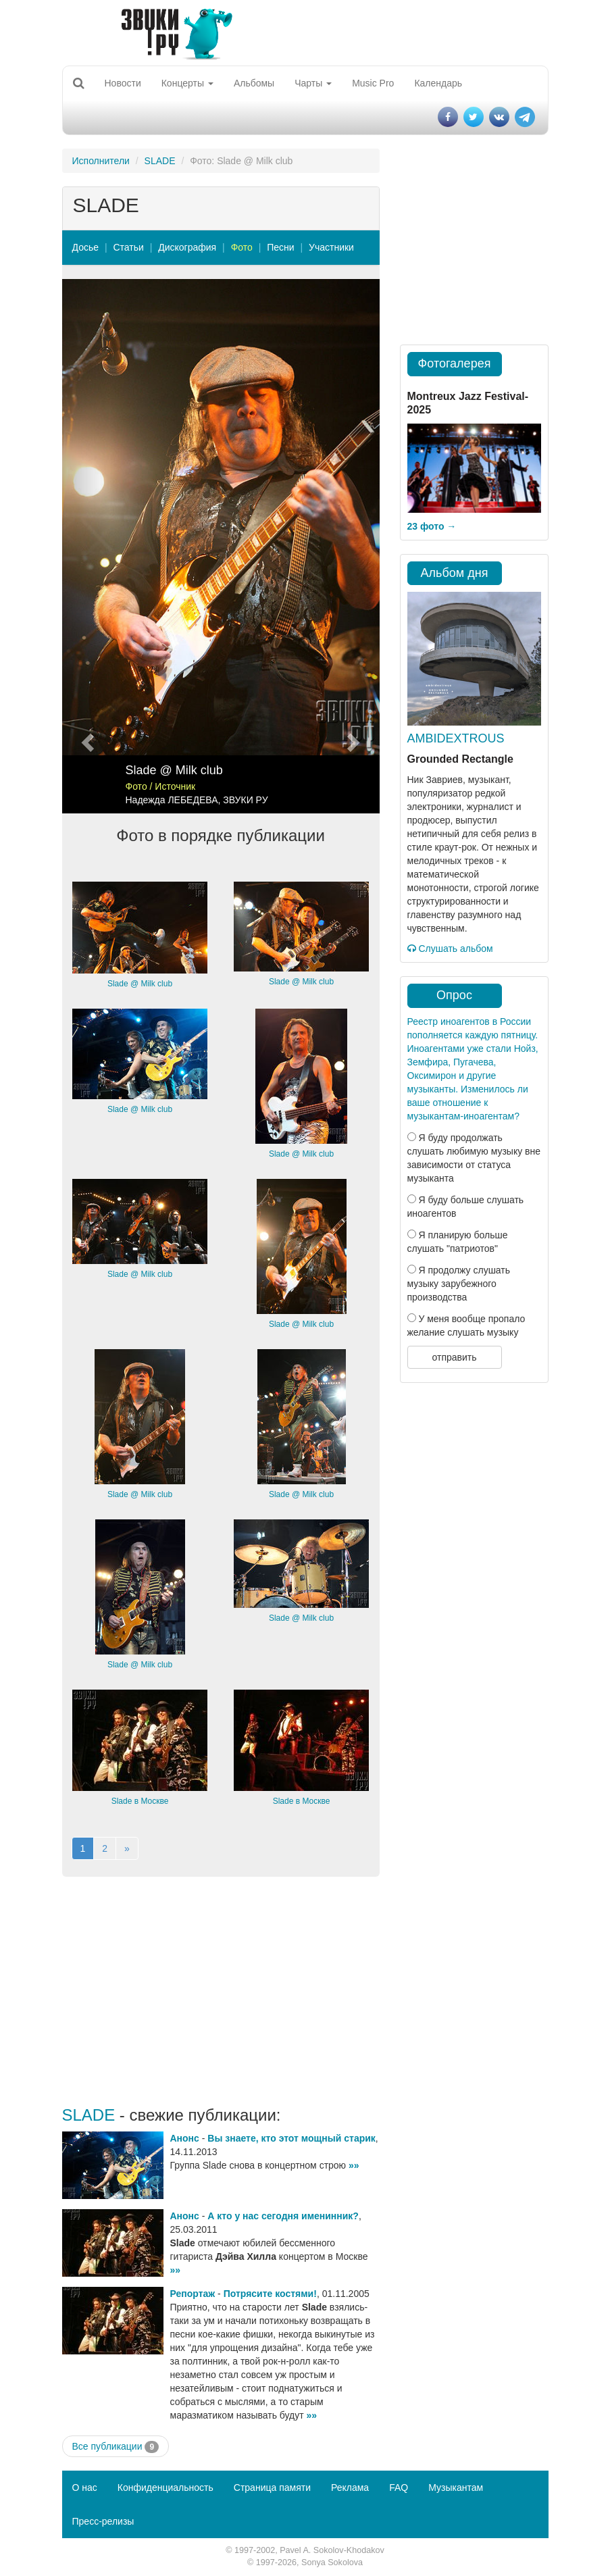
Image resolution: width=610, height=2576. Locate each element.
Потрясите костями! (270, 2293)
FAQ (398, 2487)
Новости (123, 83)
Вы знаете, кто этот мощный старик (291, 2138)
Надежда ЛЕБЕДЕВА (172, 799)
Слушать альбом (450, 948)
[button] (86, 546)
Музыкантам (455, 2487)
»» (354, 2165)
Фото (242, 247)
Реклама (350, 2487)
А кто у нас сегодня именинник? (283, 2216)
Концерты (187, 83)
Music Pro (373, 83)
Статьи (128, 247)
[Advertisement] (221, 1991)
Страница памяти (272, 2487)
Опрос (454, 995)
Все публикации (115, 2447)
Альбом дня (454, 573)
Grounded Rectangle (460, 759)
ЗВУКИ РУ (245, 799)
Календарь (438, 83)
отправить (454, 1357)
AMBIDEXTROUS (456, 738)
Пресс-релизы (103, 2521)
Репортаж (192, 2293)
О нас (84, 2487)
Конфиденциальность (165, 2487)
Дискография (187, 247)
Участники (331, 247)
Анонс (184, 2138)
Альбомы (254, 83)
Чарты (313, 83)
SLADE (160, 160)
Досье (85, 247)
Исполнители (101, 160)
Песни (280, 247)
